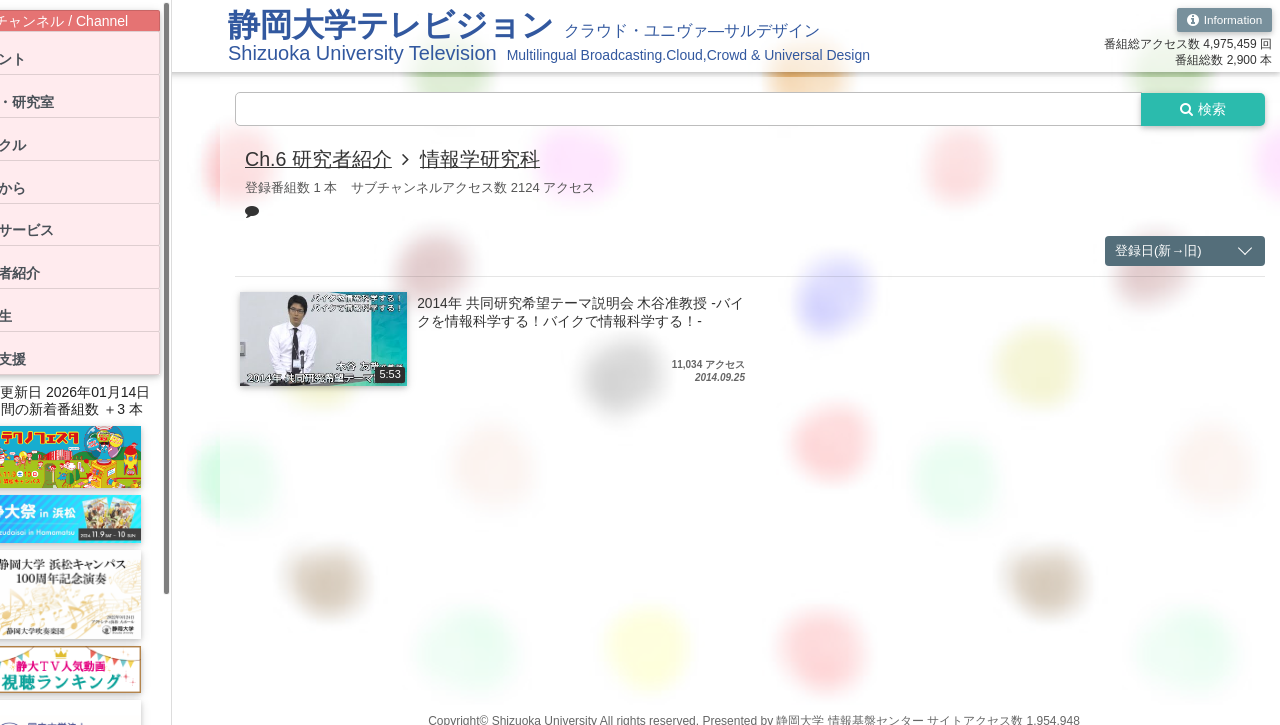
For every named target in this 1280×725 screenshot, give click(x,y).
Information (1223, 20)
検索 (1202, 109)
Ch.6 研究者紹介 (319, 160)
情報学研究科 (481, 160)
